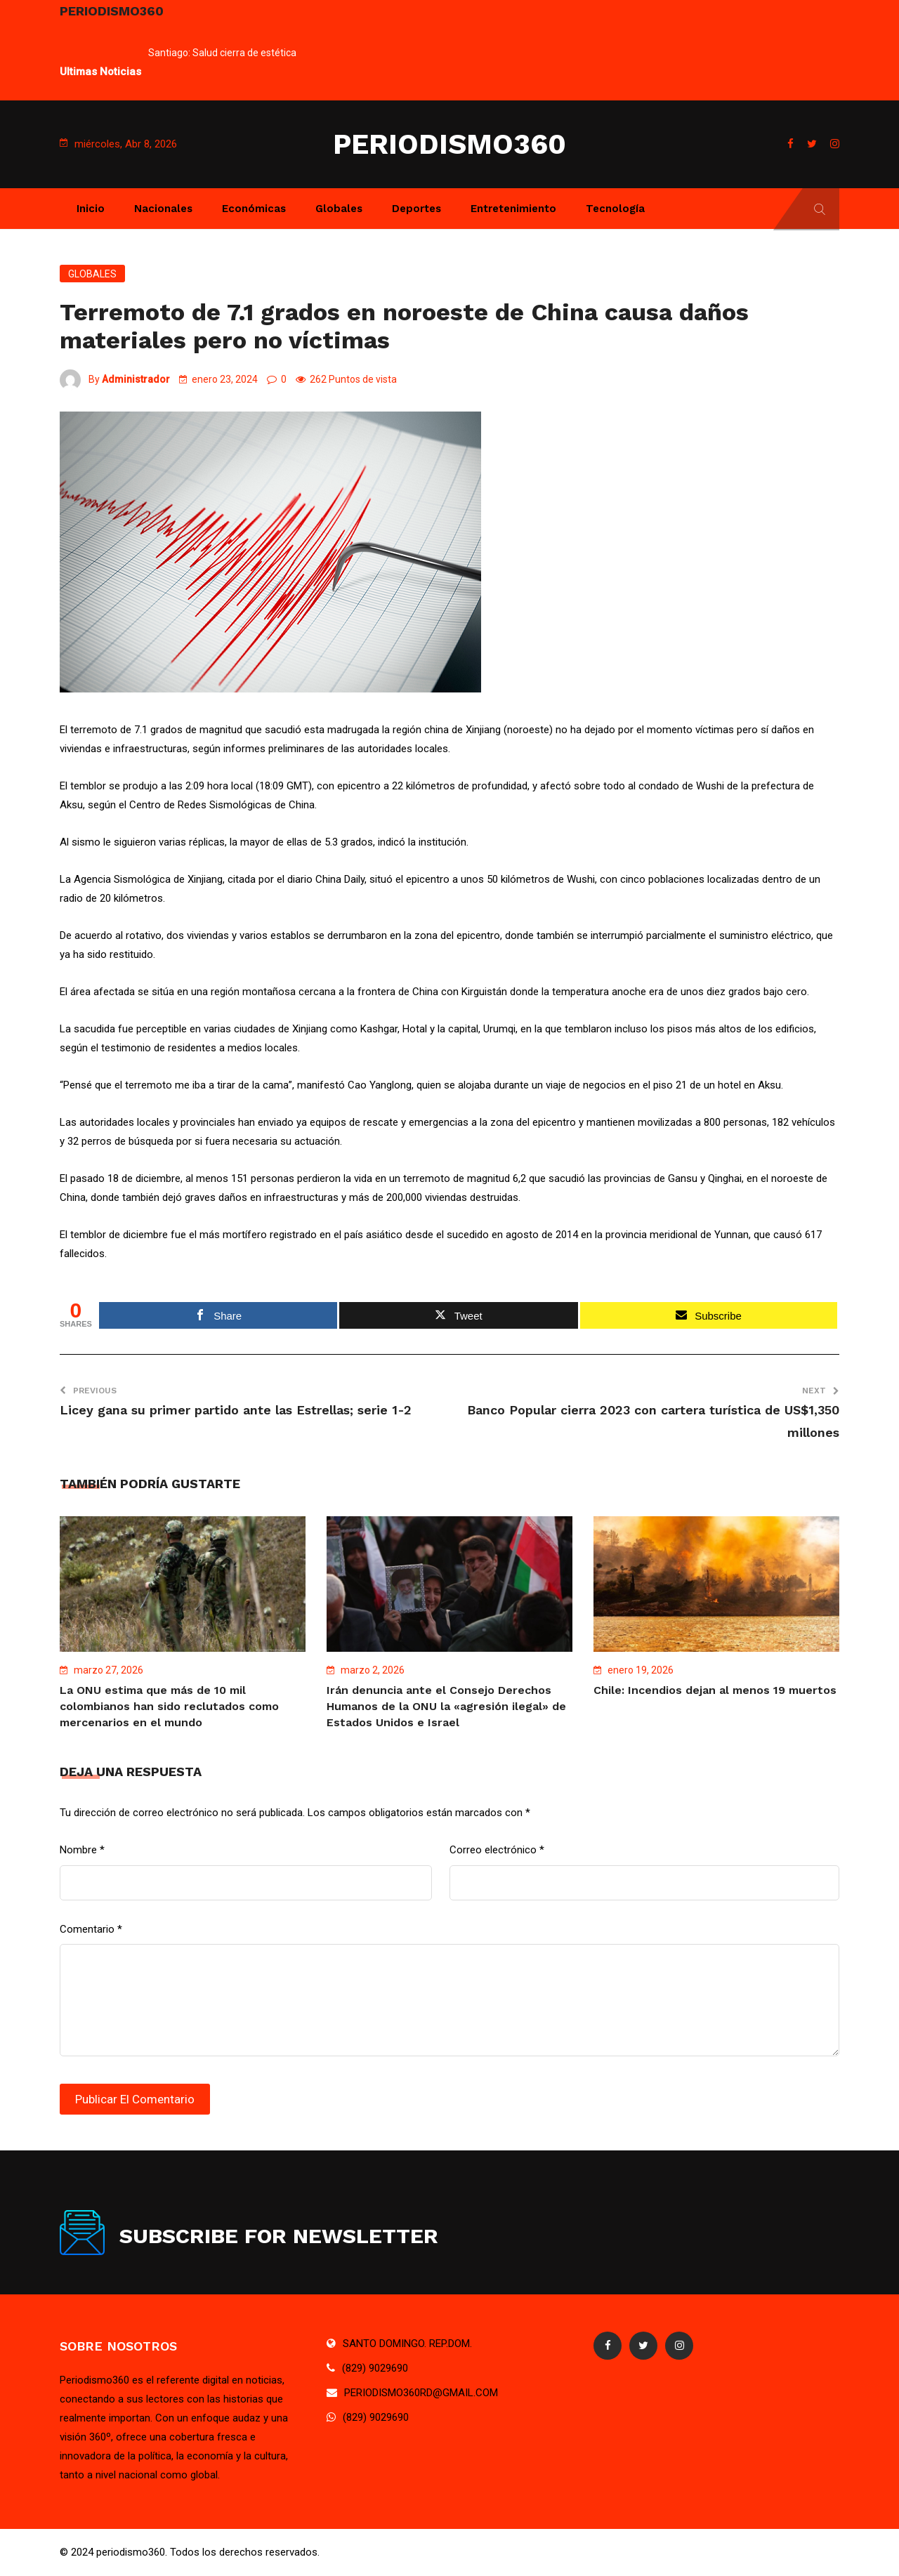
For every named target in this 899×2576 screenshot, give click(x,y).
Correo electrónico (497, 1850)
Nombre (82, 1850)
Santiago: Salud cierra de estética (222, 52)
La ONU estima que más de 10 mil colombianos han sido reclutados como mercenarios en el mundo (169, 1706)
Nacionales (163, 208)
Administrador (136, 379)
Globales (338, 208)
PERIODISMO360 (449, 144)
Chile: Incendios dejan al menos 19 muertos (714, 1690)
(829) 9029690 (375, 2368)
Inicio (91, 208)
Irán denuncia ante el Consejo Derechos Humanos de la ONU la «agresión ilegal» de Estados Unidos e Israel (446, 1706)
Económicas (254, 208)
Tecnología (615, 208)
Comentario (91, 1929)
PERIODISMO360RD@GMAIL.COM (421, 2392)
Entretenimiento (513, 208)
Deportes (416, 208)
